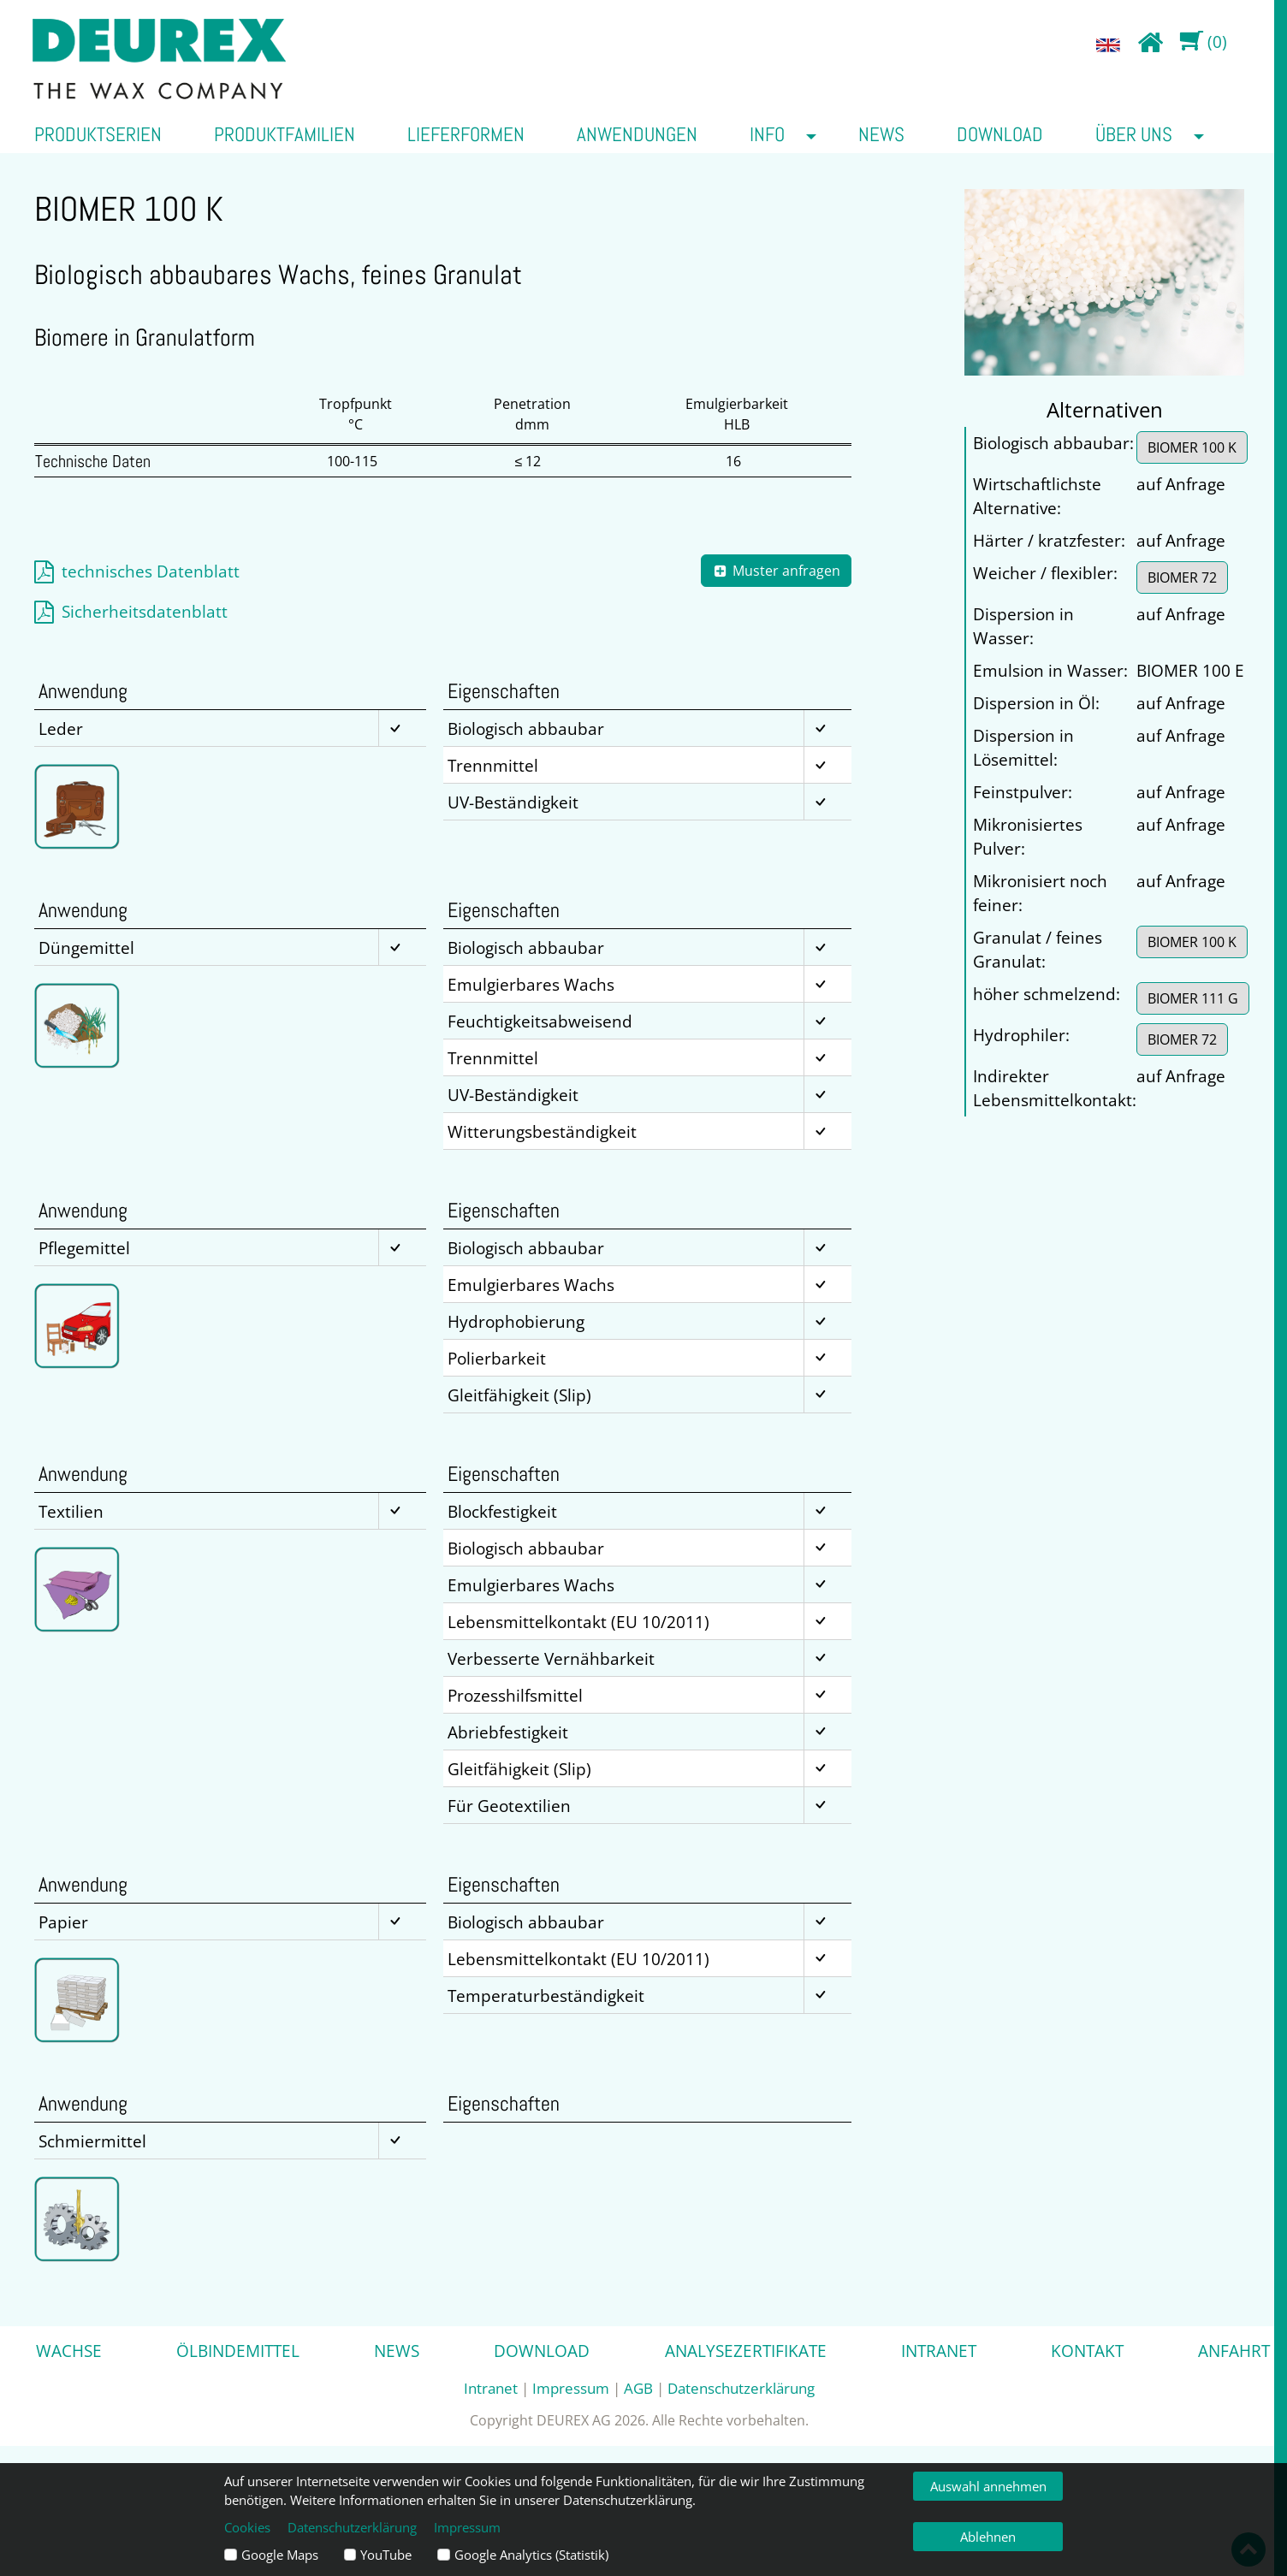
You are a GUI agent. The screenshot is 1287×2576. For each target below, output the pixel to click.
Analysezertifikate (746, 2350)
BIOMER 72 (1182, 577)
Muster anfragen (776, 570)
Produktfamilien (284, 134)
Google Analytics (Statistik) (531, 2554)
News (881, 134)
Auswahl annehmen (988, 2486)
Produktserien (98, 134)
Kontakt (1087, 2350)
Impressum (570, 2388)
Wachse (69, 2350)
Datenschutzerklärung (741, 2388)
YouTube (386, 2554)
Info (767, 134)
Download (1000, 134)
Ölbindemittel (238, 2350)
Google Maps (279, 2554)
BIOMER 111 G (1193, 998)
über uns (1133, 134)
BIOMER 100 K (1192, 447)
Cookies (247, 2527)
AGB (638, 2388)
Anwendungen (637, 134)
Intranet (938, 2350)
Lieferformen (466, 134)
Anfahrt (1234, 2350)
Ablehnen (988, 2536)
